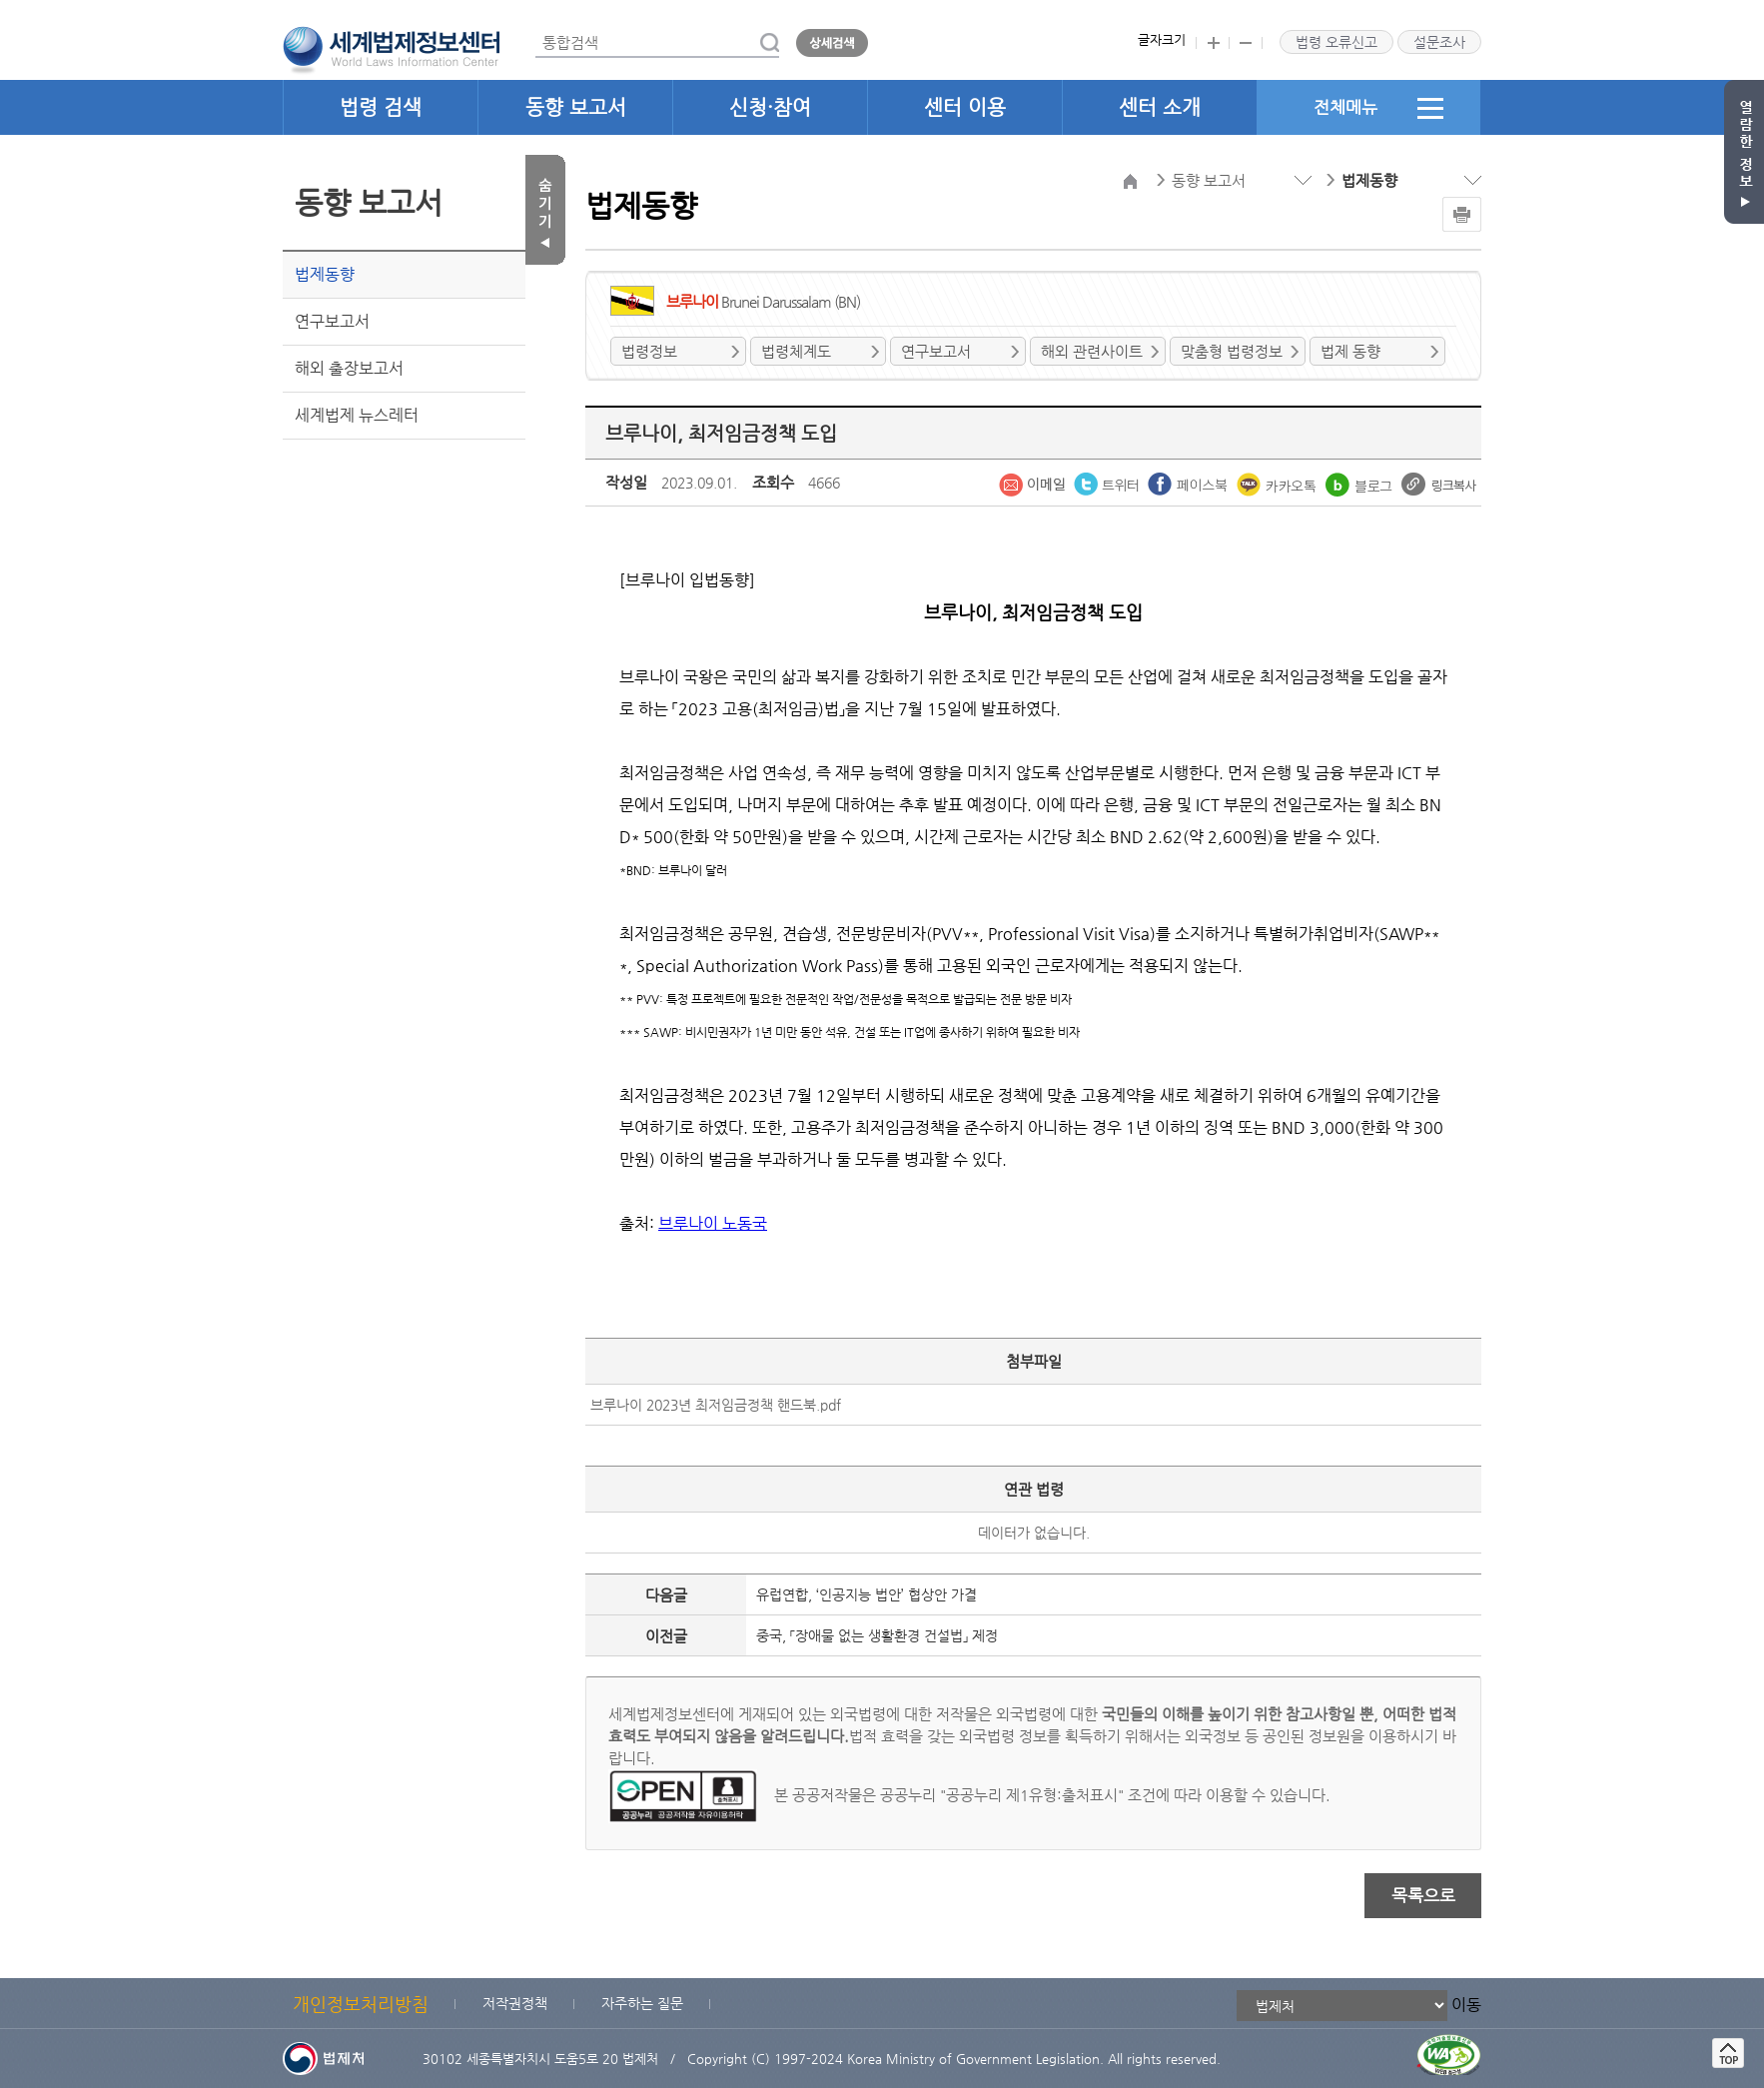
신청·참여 (770, 107)
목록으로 (1423, 1895)
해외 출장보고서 (349, 368)
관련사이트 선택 (0, 0)
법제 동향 (1350, 351)
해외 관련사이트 (1092, 351)
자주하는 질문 (642, 2003)
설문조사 (1439, 42)
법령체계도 (796, 351)
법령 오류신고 (1336, 42)
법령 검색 (381, 107)
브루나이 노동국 (712, 1223)
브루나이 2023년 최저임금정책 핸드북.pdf (715, 1405)
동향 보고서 (575, 107)
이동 (1466, 2004)
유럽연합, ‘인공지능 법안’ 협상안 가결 (866, 1594)
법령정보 (649, 351)
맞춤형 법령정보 (1232, 351)
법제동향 (325, 274)
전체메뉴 (1378, 108)
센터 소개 (1160, 107)
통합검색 (535, 28)
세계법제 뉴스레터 (357, 415)
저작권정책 (514, 2003)
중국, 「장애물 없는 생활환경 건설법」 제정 (877, 1635)
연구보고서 (332, 321)
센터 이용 (965, 107)
